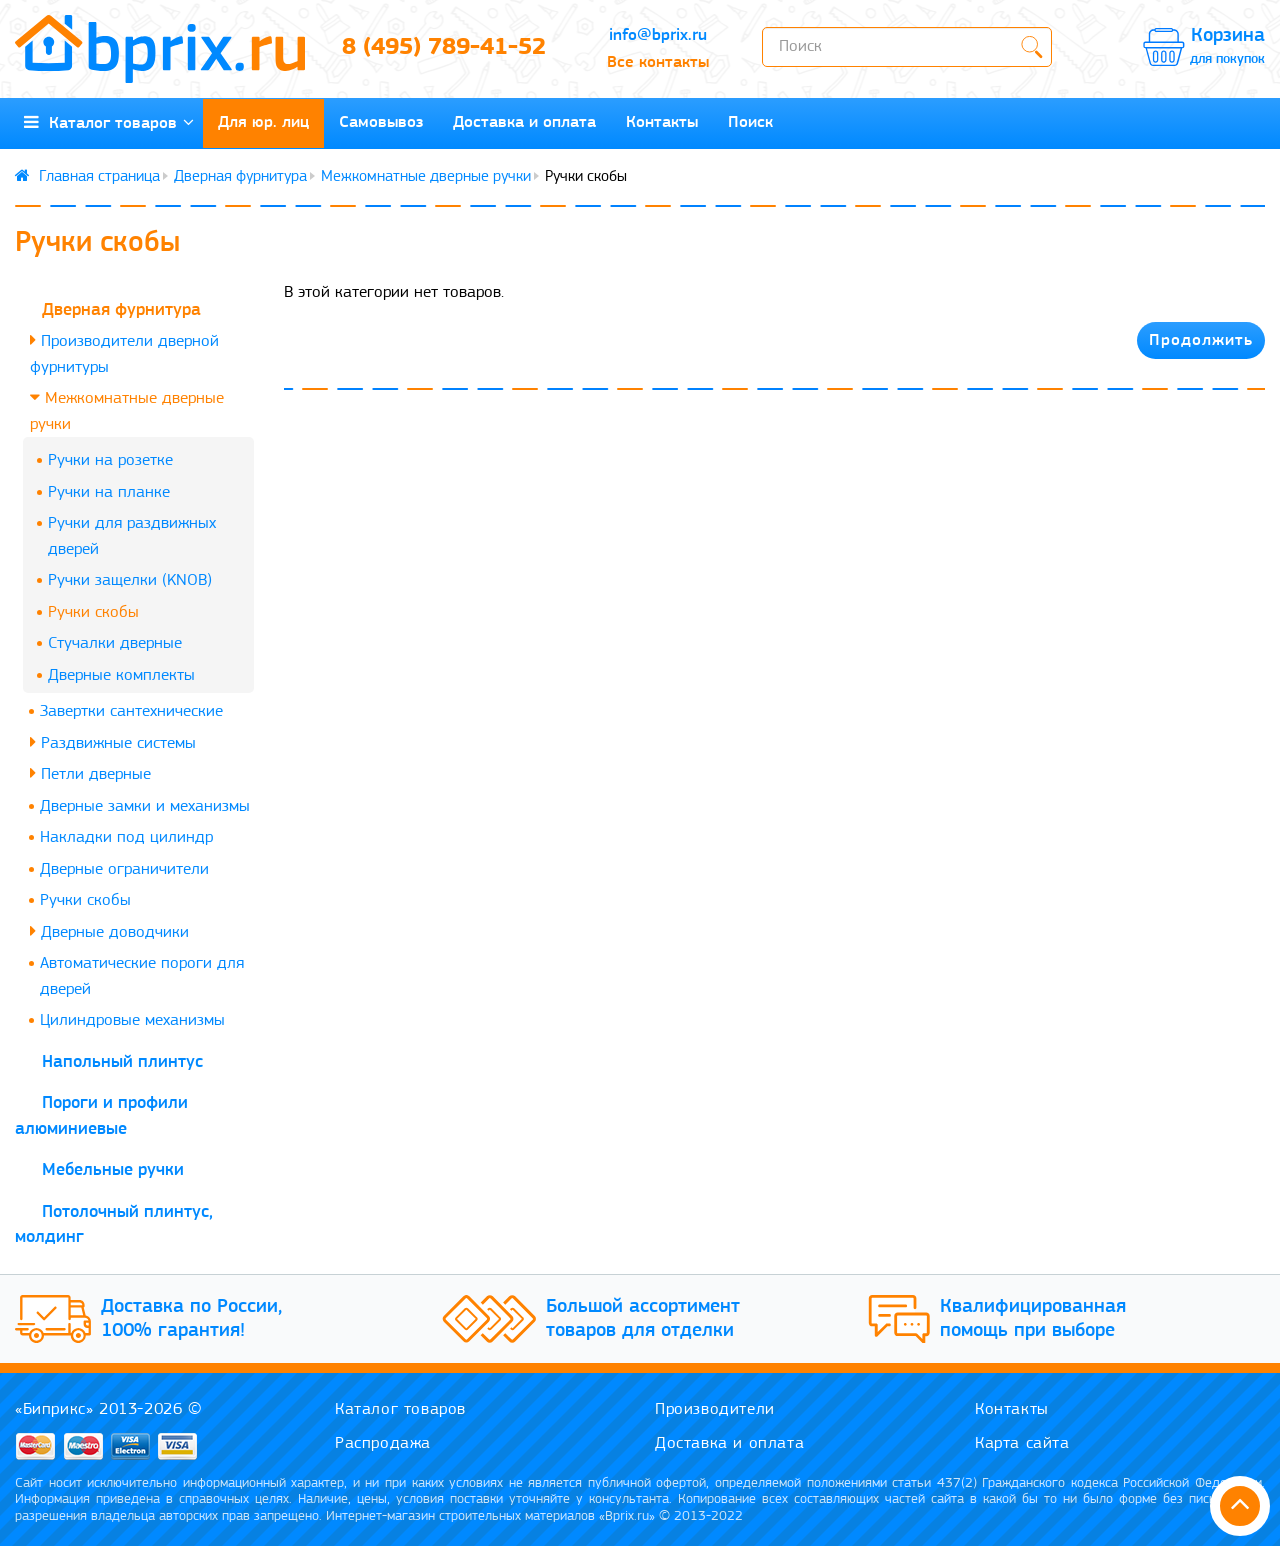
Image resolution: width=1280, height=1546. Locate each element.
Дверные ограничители (124, 869)
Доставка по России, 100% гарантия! (191, 1319)
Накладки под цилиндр (126, 837)
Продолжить (1201, 340)
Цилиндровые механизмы (132, 1020)
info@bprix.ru (658, 35)
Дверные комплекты (121, 675)
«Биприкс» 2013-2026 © (109, 1409)
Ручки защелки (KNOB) (130, 580)
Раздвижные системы (113, 742)
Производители (715, 1409)
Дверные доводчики (109, 931)
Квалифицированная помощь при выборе (1033, 1319)
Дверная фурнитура (240, 177)
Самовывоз (381, 122)
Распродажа (383, 1443)
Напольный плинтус (122, 1062)
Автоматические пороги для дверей (142, 976)
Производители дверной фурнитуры (124, 353)
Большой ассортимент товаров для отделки (643, 1319)
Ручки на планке (109, 492)
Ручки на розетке (110, 460)
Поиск (750, 122)
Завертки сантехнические (131, 711)
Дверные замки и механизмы (145, 806)
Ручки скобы (93, 612)
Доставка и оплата (524, 122)
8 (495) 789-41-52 (444, 48)
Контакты (662, 122)
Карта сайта (1022, 1443)
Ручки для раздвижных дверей (132, 536)
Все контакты (658, 62)
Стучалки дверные (115, 643)
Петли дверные (90, 773)
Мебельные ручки (113, 1170)
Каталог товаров (109, 122)
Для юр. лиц (263, 122)
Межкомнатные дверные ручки (426, 177)
